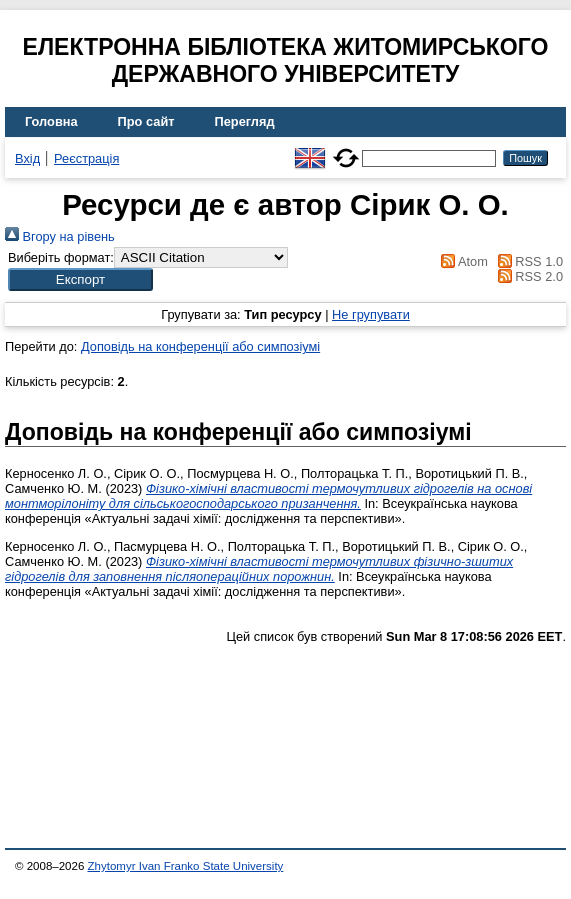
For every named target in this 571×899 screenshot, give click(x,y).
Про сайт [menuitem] (146, 121)
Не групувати (371, 314)
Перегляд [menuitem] (245, 121)
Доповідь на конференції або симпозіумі (200, 346)
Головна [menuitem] (51, 121)
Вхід (27, 158)
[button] (80, 279)
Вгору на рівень (60, 236)
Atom (461, 261)
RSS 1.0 (527, 261)
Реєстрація (86, 158)
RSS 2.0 (527, 276)
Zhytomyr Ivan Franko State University (186, 866)
